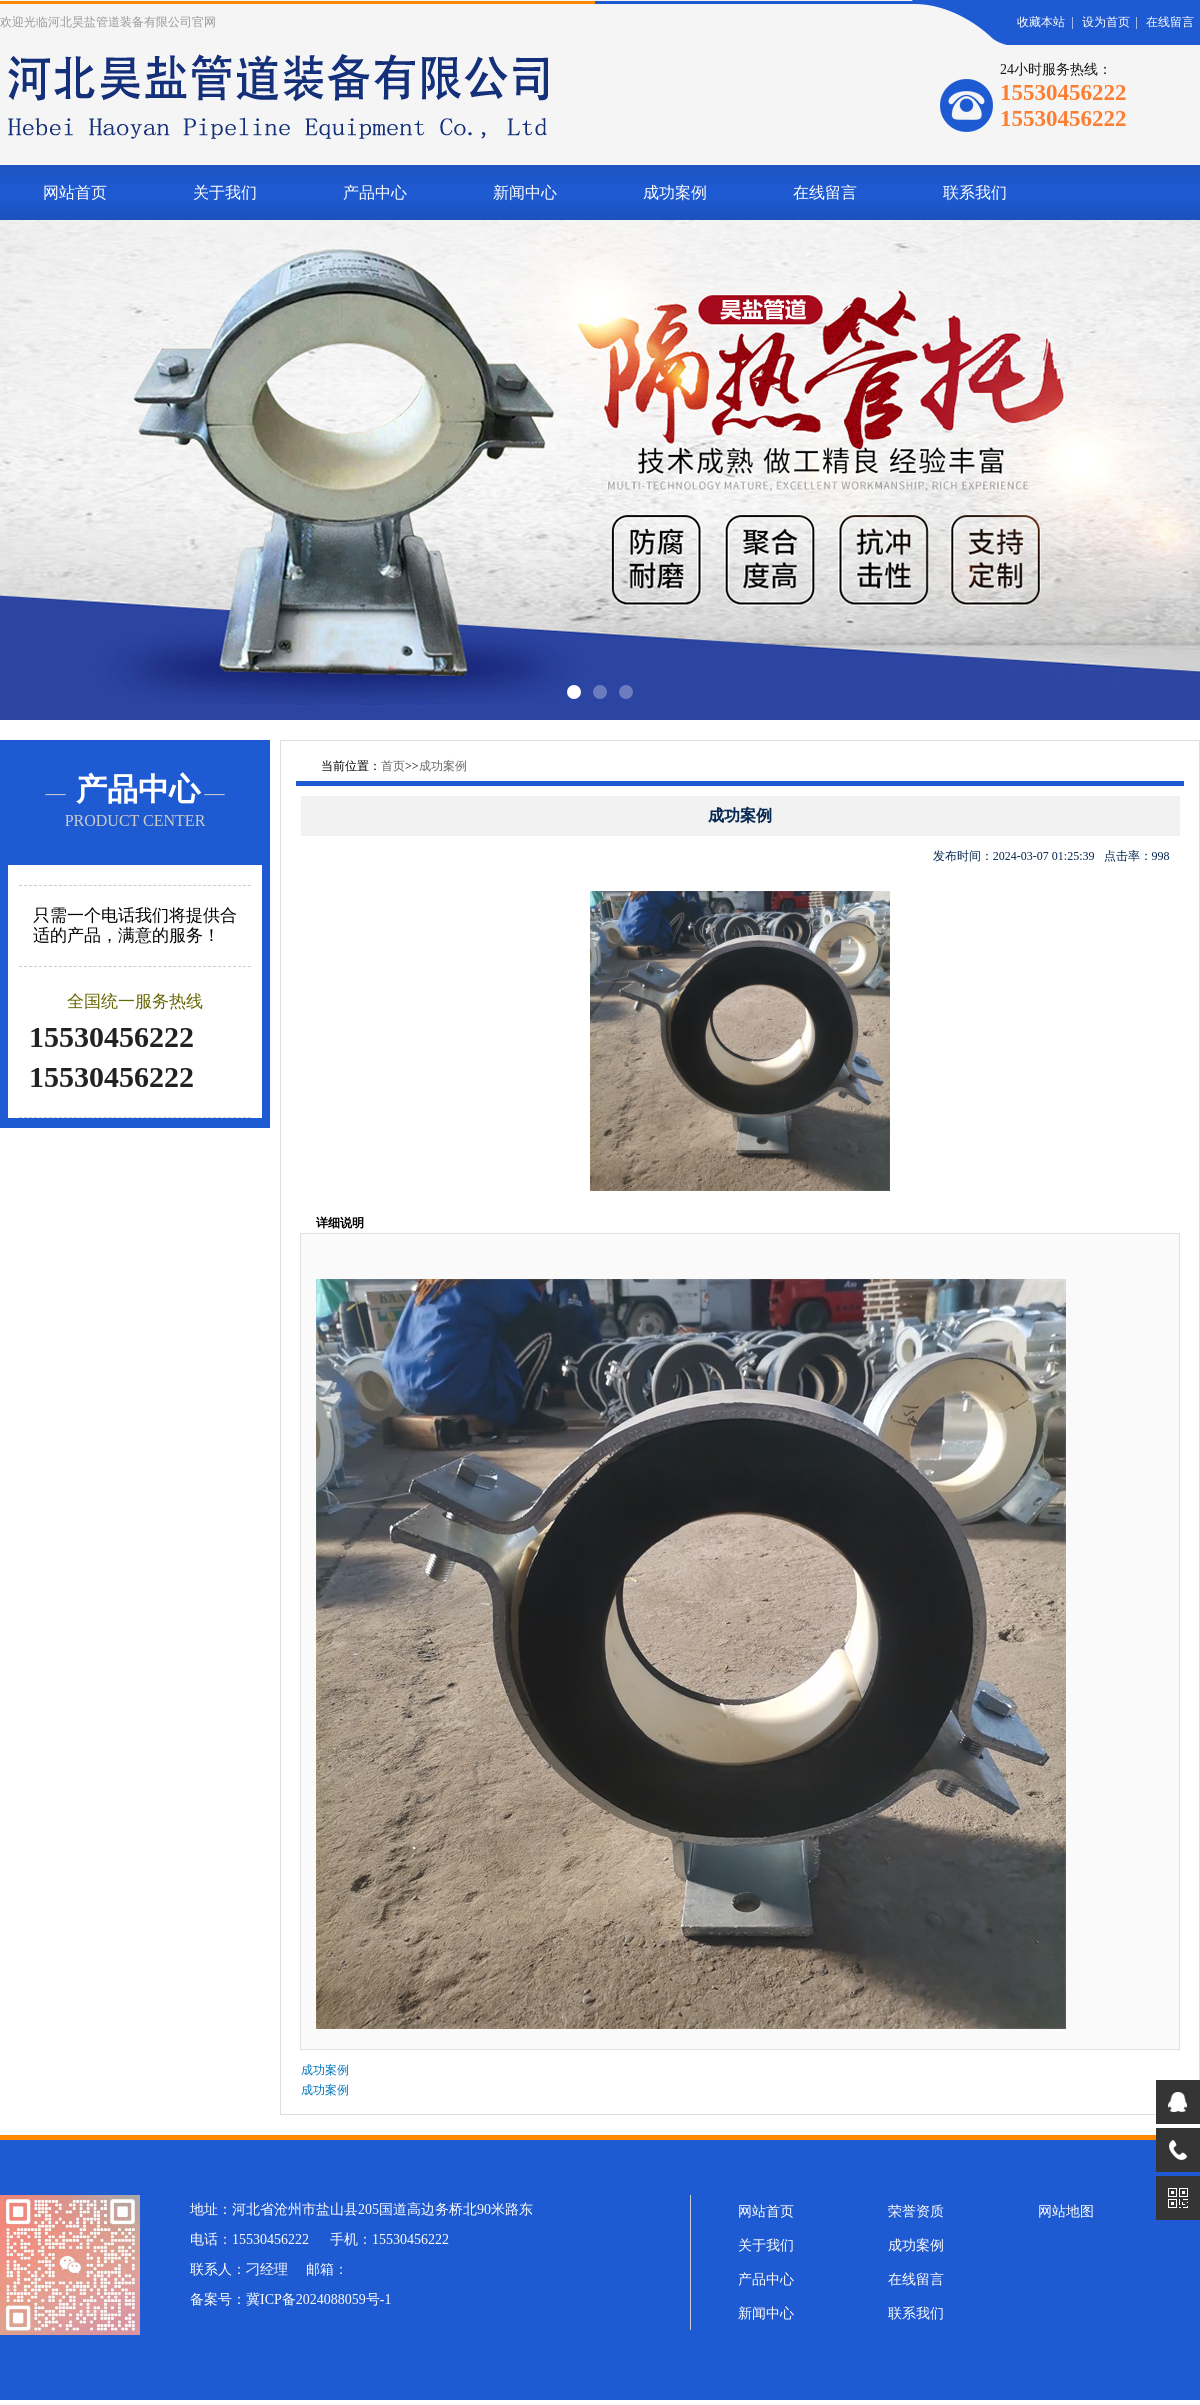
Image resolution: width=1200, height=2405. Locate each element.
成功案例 (675, 192)
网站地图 (1066, 2211)
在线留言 (1170, 22)
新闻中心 (525, 192)
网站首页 (75, 192)
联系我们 (975, 192)
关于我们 (225, 192)
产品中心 (375, 192)
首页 (393, 766)
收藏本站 (1041, 22)
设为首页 (1106, 22)
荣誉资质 (916, 2211)
